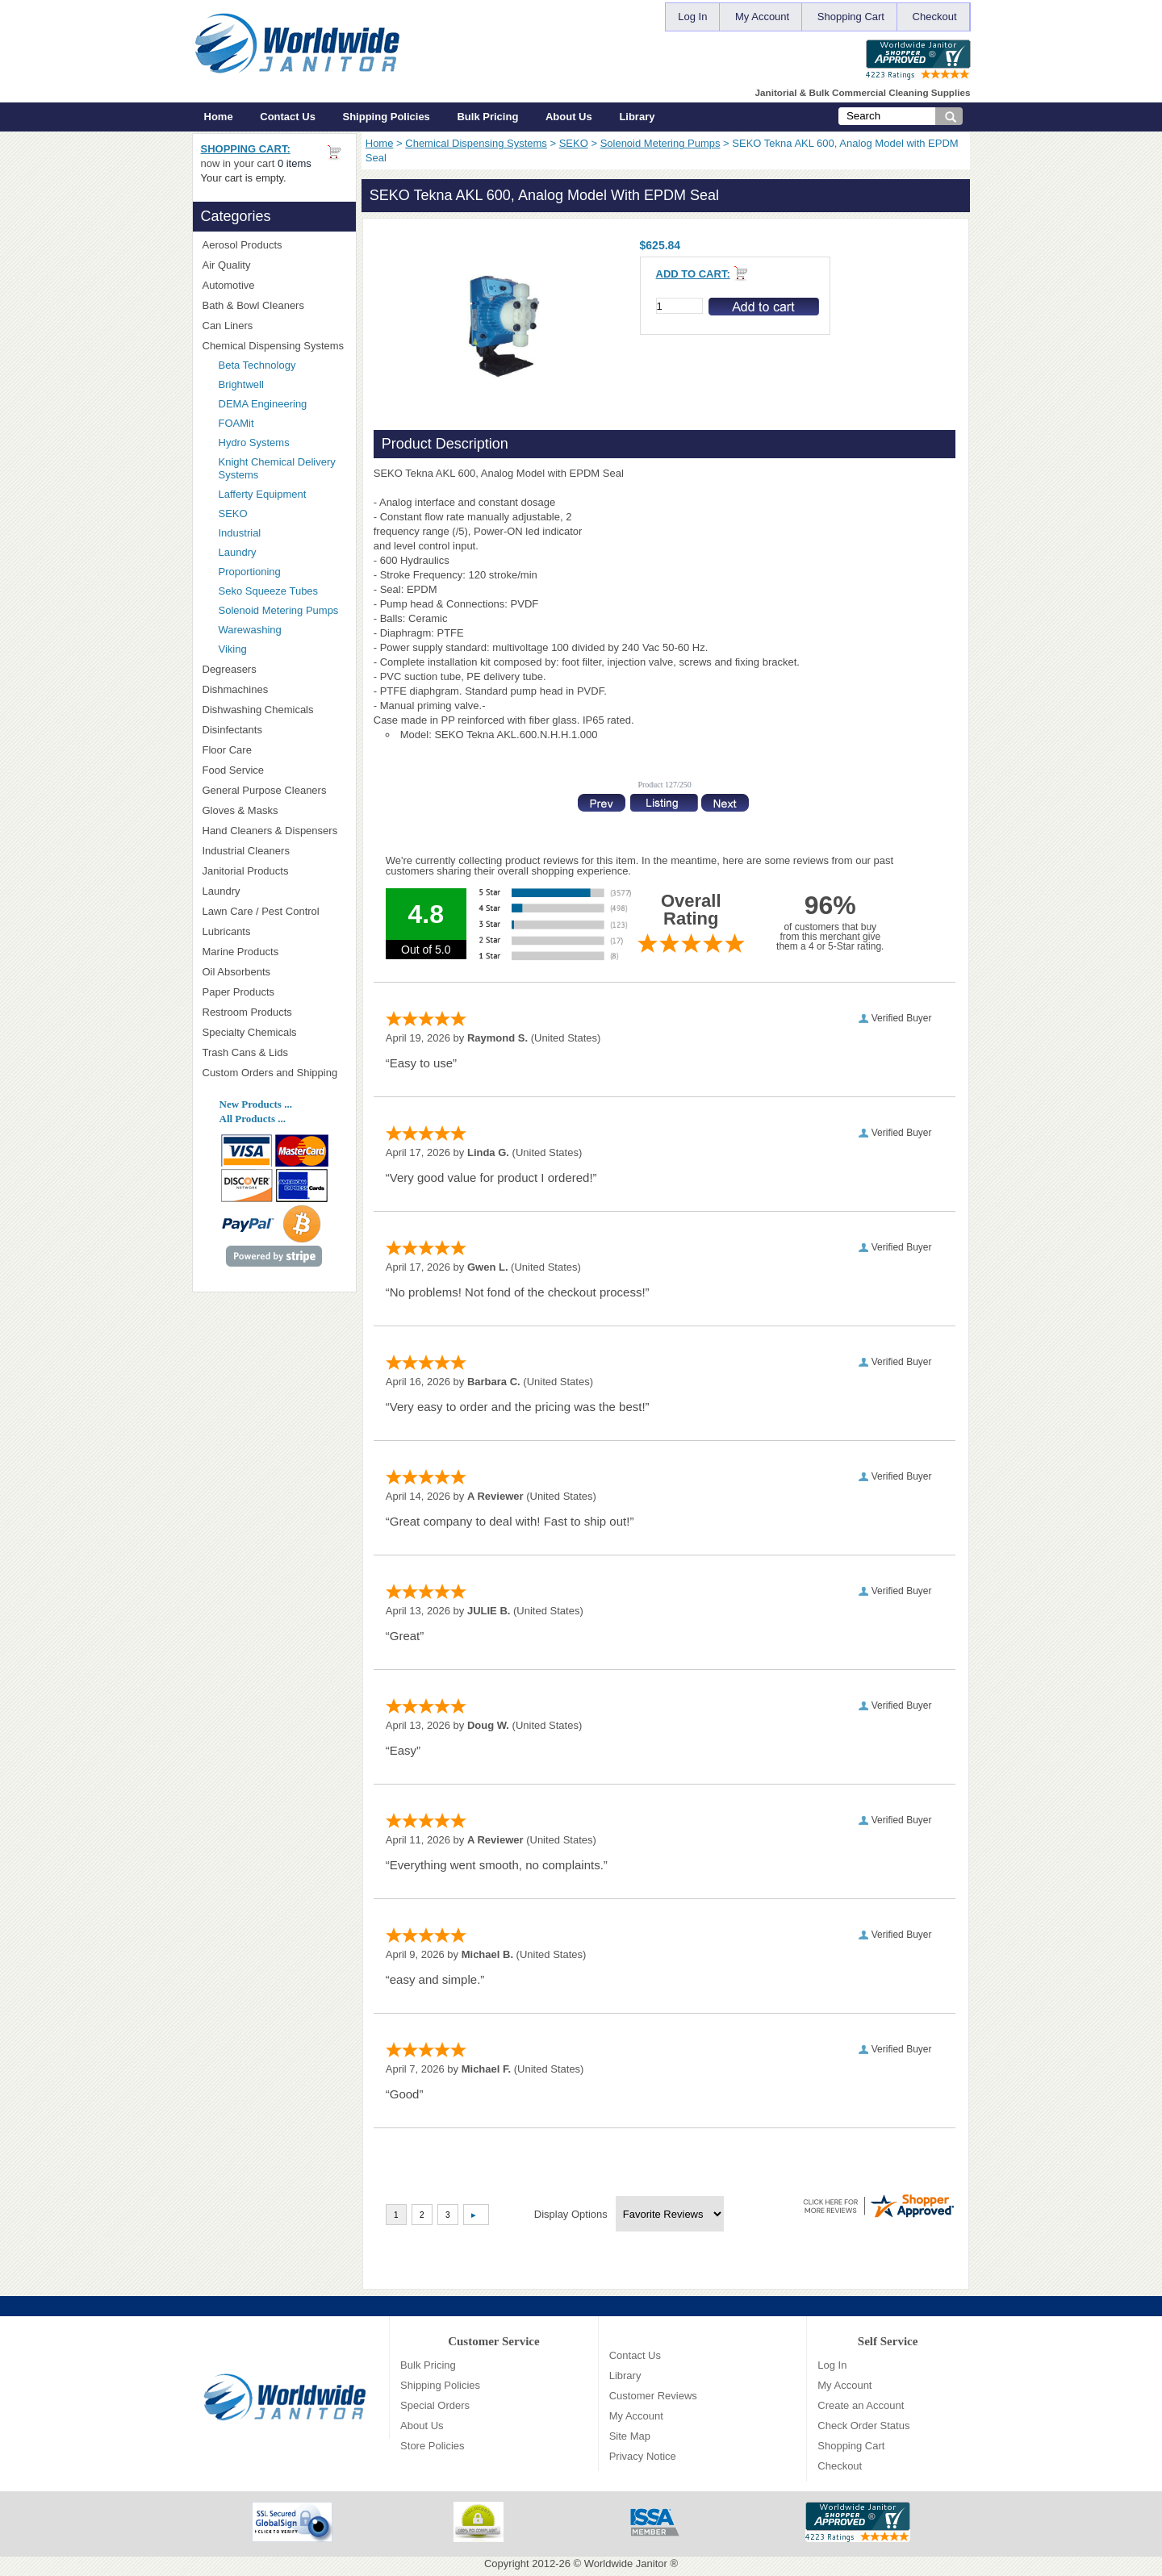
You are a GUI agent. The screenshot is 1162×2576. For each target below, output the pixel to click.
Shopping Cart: (245, 149)
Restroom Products (274, 1012)
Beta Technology (278, 365)
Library (636, 117)
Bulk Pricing (487, 117)
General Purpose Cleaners (265, 790)
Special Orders (435, 2405)
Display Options (571, 2214)
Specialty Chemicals (274, 1032)
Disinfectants (274, 730)
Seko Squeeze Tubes (269, 591)
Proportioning (250, 572)
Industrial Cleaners (246, 851)
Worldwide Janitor (625, 2563)
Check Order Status (863, 2425)
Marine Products (241, 952)
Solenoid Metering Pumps (660, 143)
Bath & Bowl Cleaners (253, 305)
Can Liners (274, 325)
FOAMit (282, 423)
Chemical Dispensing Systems (476, 143)
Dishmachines (274, 689)
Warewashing (250, 630)
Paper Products (274, 992)
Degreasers (230, 669)
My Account (762, 16)
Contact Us (288, 117)
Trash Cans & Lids (274, 1052)
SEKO (573, 143)
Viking (282, 649)
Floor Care (274, 750)
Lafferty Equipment (282, 494)
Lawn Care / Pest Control (274, 911)
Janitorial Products (274, 871)
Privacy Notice (642, 2456)
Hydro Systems (282, 442)
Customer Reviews (653, 2396)
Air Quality (274, 265)
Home (218, 117)
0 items (294, 163)
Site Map (629, 2436)
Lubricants (227, 931)
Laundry (238, 552)
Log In (692, 16)
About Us (568, 117)
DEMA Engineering (282, 404)
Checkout (935, 16)
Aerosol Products (274, 245)
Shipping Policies (386, 117)
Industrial (240, 533)
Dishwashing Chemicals (274, 709)
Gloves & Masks (274, 810)
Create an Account (860, 2405)
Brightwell (282, 384)
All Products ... (252, 1119)
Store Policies (432, 2446)
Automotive (229, 285)
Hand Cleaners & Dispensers (274, 831)
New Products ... (255, 1104)
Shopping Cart (850, 16)
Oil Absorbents (274, 972)
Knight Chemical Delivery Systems (282, 468)
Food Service (234, 770)
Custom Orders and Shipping (274, 1073)
